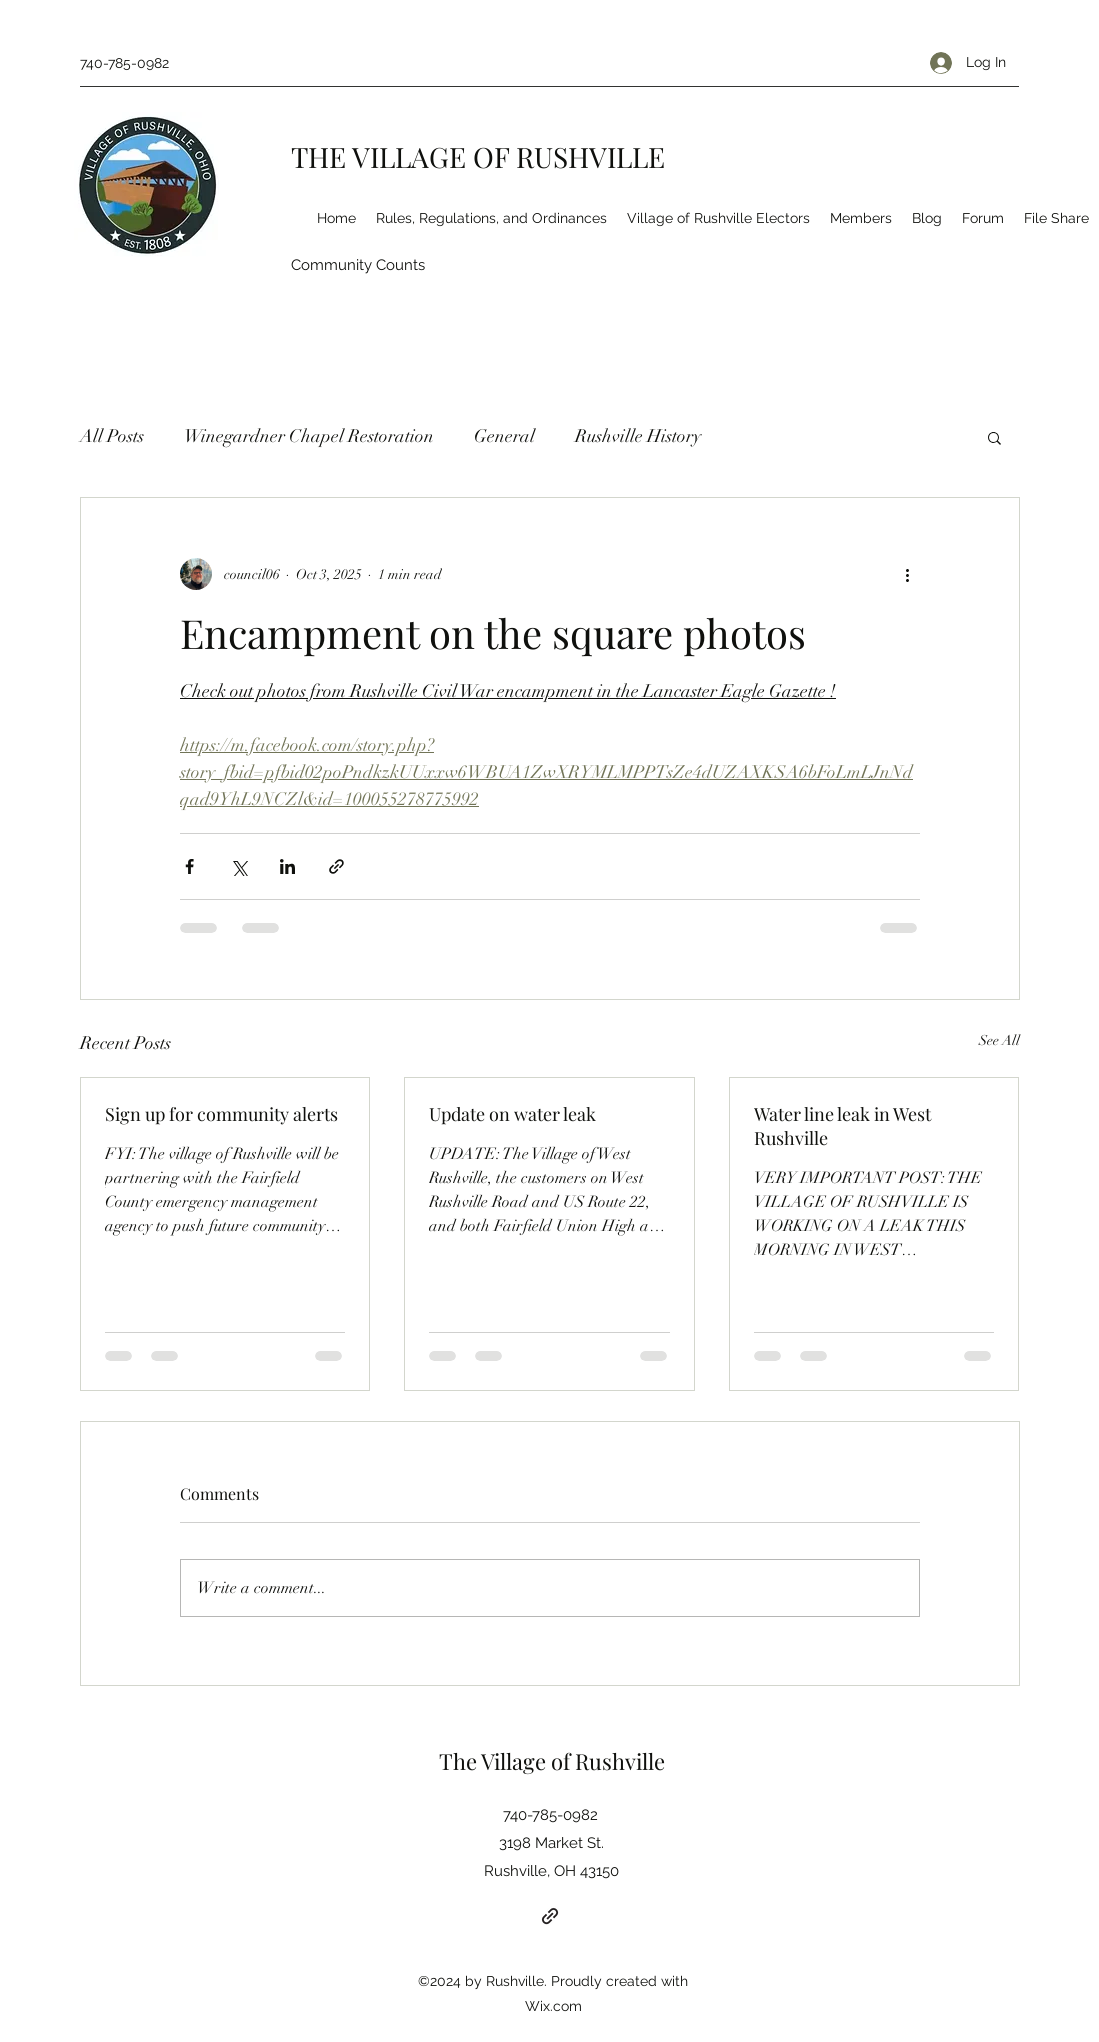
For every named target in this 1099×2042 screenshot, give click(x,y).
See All (999, 1040)
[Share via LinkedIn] (287, 866)
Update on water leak (512, 1114)
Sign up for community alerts (221, 1114)
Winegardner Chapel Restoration (309, 436)
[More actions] (908, 574)
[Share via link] (336, 866)
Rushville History (638, 436)
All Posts (112, 436)
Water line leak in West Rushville (842, 1126)
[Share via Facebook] (189, 866)
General (504, 436)
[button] (994, 437)
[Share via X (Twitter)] (238, 866)
